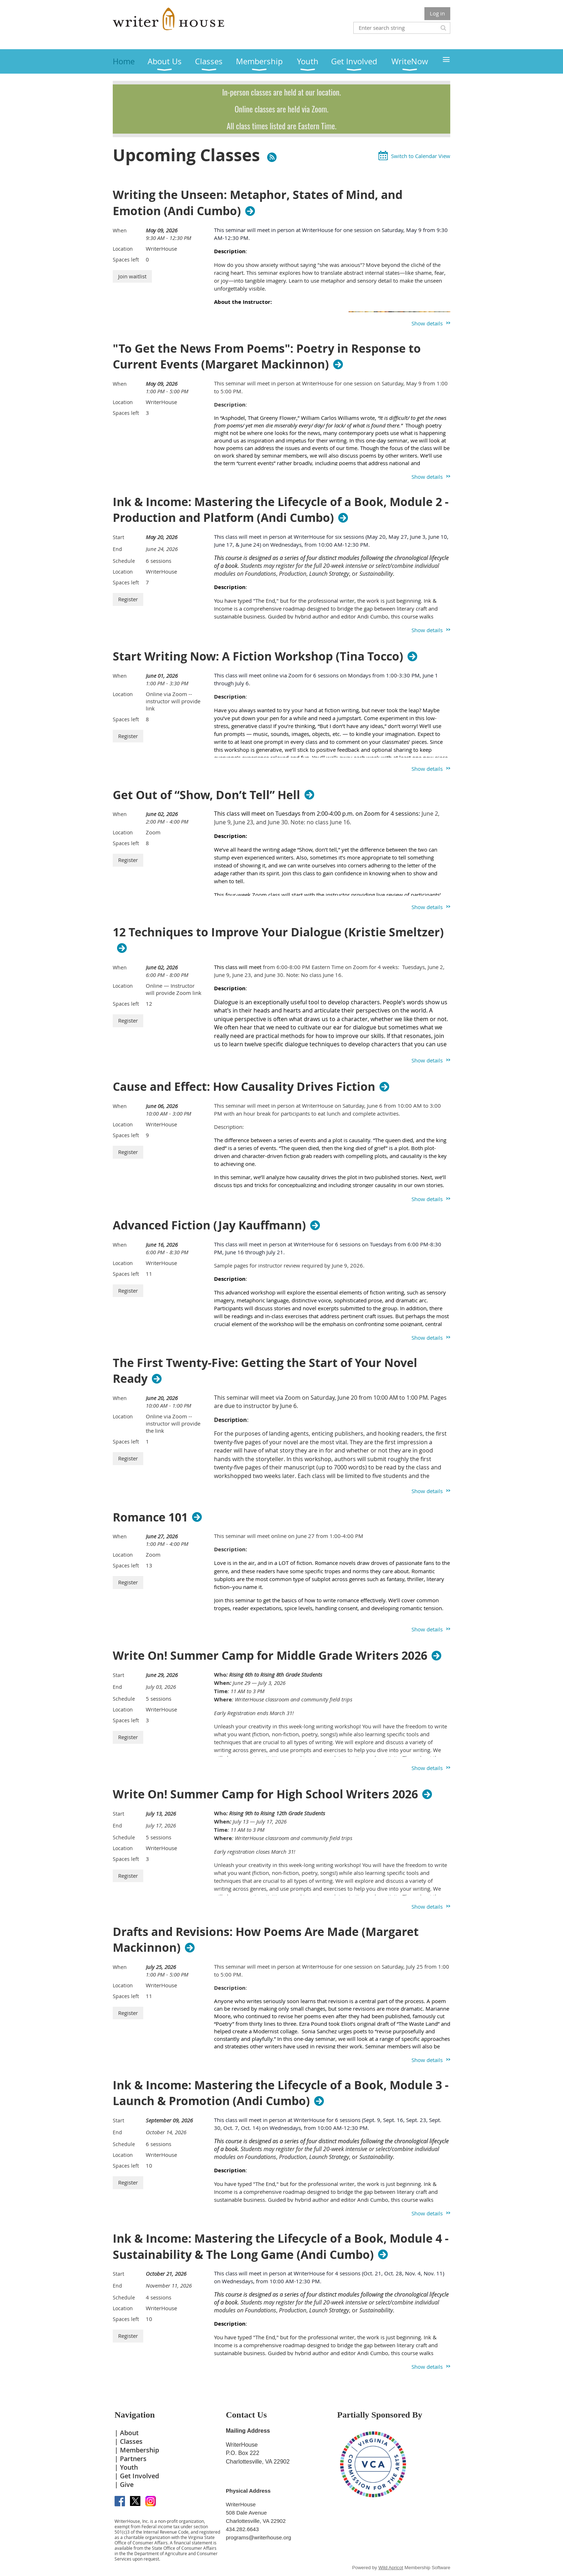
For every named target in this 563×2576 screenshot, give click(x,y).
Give (127, 2484)
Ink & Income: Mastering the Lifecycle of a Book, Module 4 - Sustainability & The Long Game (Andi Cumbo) (280, 2246)
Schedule (124, 560)
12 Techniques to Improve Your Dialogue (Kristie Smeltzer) (278, 932)
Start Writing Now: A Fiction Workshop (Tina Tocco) (258, 656)
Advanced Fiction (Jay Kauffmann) (209, 1225)
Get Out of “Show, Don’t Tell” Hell (206, 795)
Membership (139, 2450)
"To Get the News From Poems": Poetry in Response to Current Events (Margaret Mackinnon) (267, 356)
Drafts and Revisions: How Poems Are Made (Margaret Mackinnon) (266, 1939)
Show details (427, 323)
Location (123, 248)
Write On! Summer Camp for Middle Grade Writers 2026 (270, 1655)
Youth (129, 2467)
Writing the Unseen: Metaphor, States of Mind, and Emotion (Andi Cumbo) (258, 202)
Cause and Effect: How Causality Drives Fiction (244, 1086)
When (120, 230)
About (129, 2432)
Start (118, 537)
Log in (437, 13)
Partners (133, 2458)
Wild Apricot (390, 2567)
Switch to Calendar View (420, 155)
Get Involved (139, 2475)
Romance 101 (150, 1517)
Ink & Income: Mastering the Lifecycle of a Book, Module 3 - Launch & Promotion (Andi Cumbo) (280, 2093)
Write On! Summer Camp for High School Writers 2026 (265, 1794)
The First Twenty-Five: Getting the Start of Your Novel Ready (265, 1371)
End (117, 549)
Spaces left (126, 259)
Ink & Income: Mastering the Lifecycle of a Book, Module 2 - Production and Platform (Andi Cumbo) (280, 510)
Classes (131, 2441)
